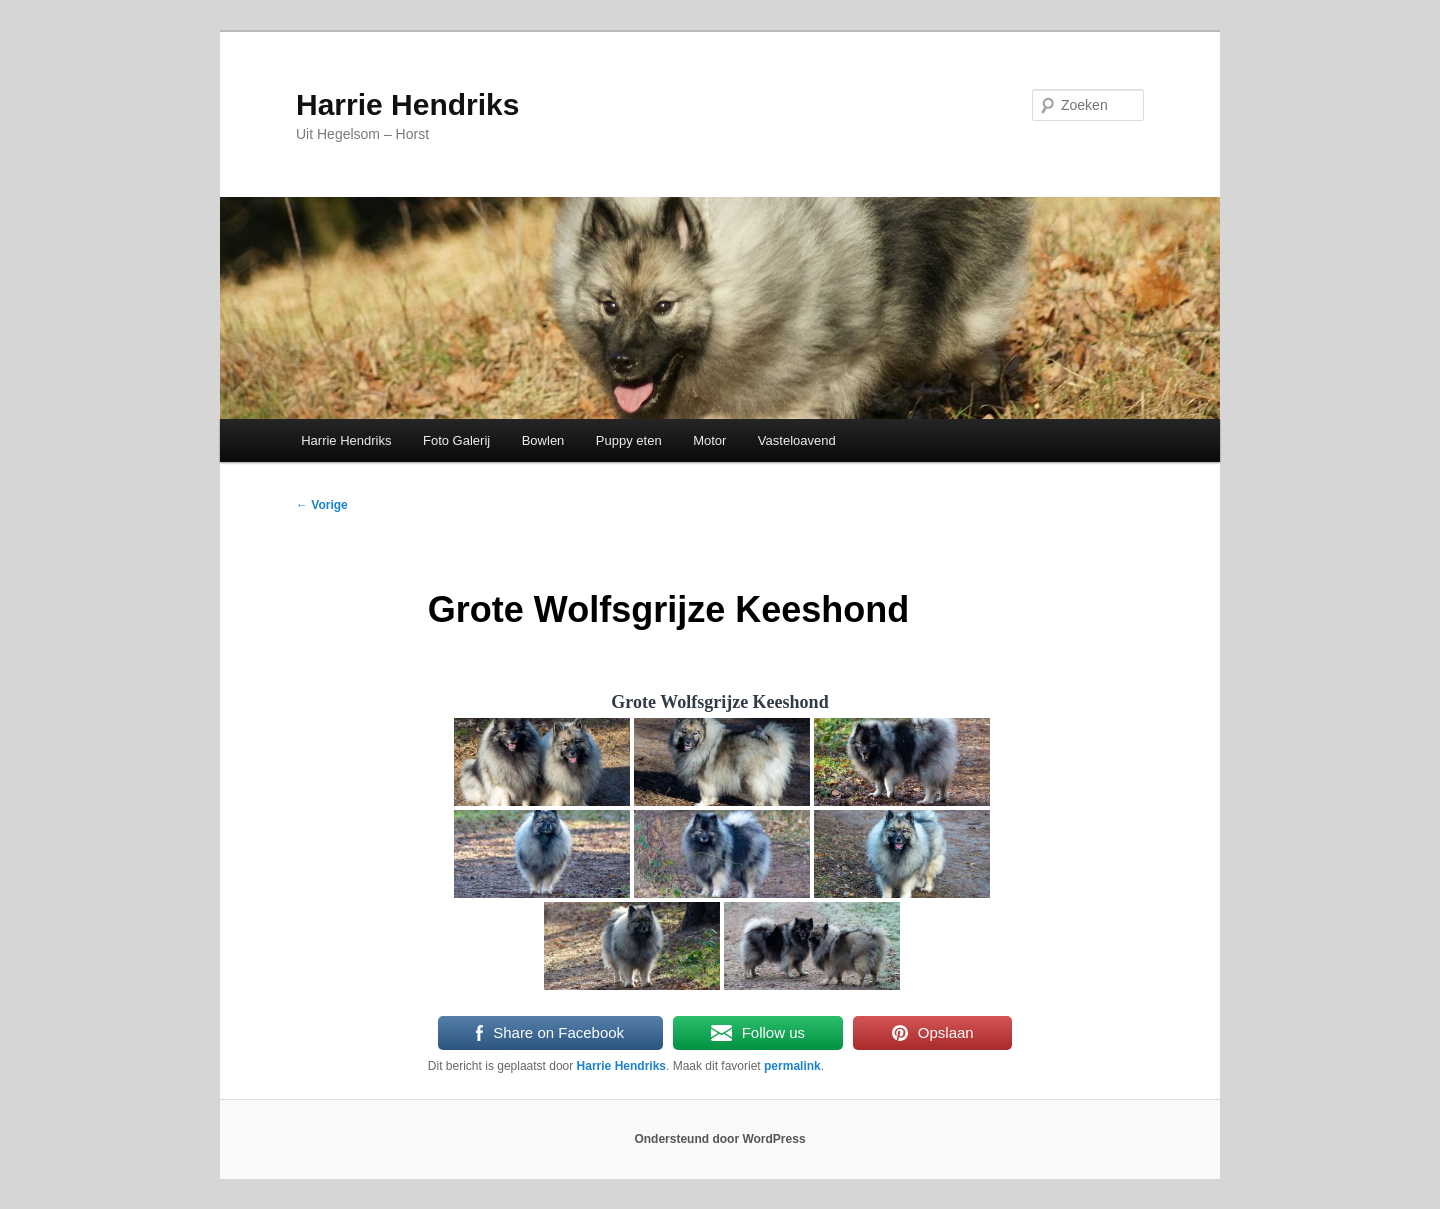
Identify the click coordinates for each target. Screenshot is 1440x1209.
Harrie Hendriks (407, 104)
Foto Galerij (456, 440)
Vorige (322, 505)
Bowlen (543, 440)
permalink (792, 1066)
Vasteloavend (797, 440)
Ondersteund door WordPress (719, 1139)
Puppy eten (629, 440)
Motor (709, 440)
